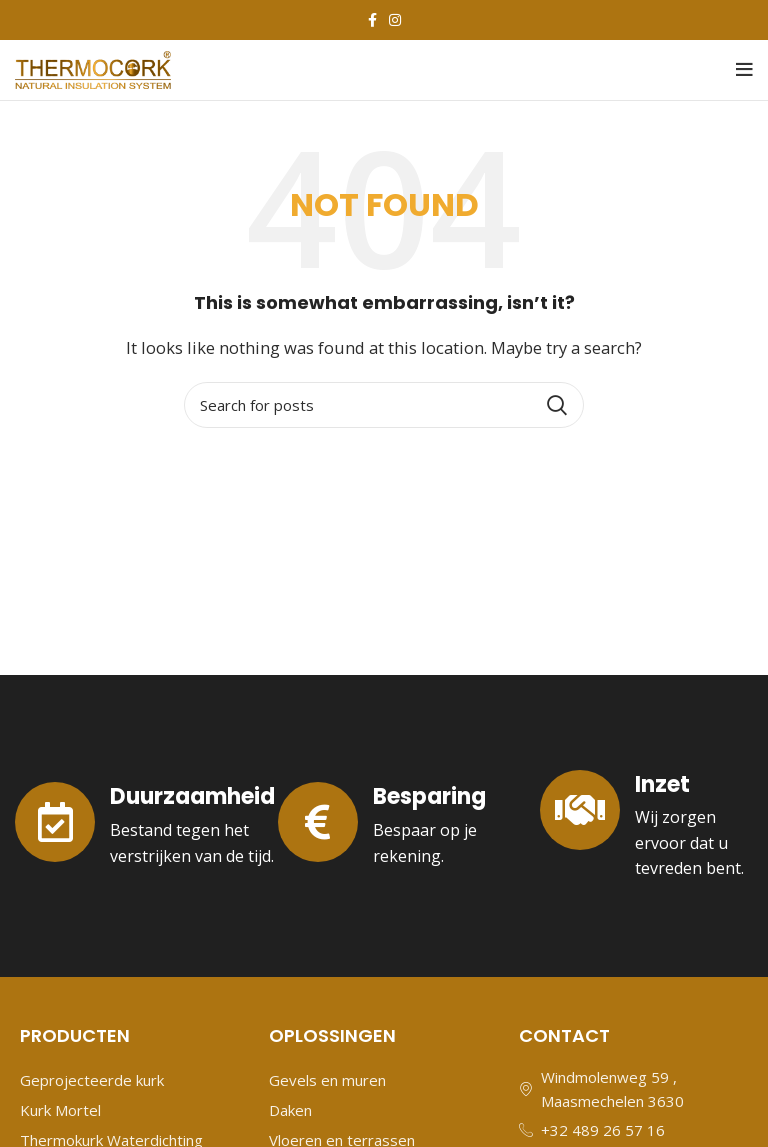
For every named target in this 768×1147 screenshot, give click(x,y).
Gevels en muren (327, 1080)
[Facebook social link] (372, 20)
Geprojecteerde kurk (92, 1080)
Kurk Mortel (60, 1110)
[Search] (384, 405)
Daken (290, 1110)
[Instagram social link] (395, 20)
